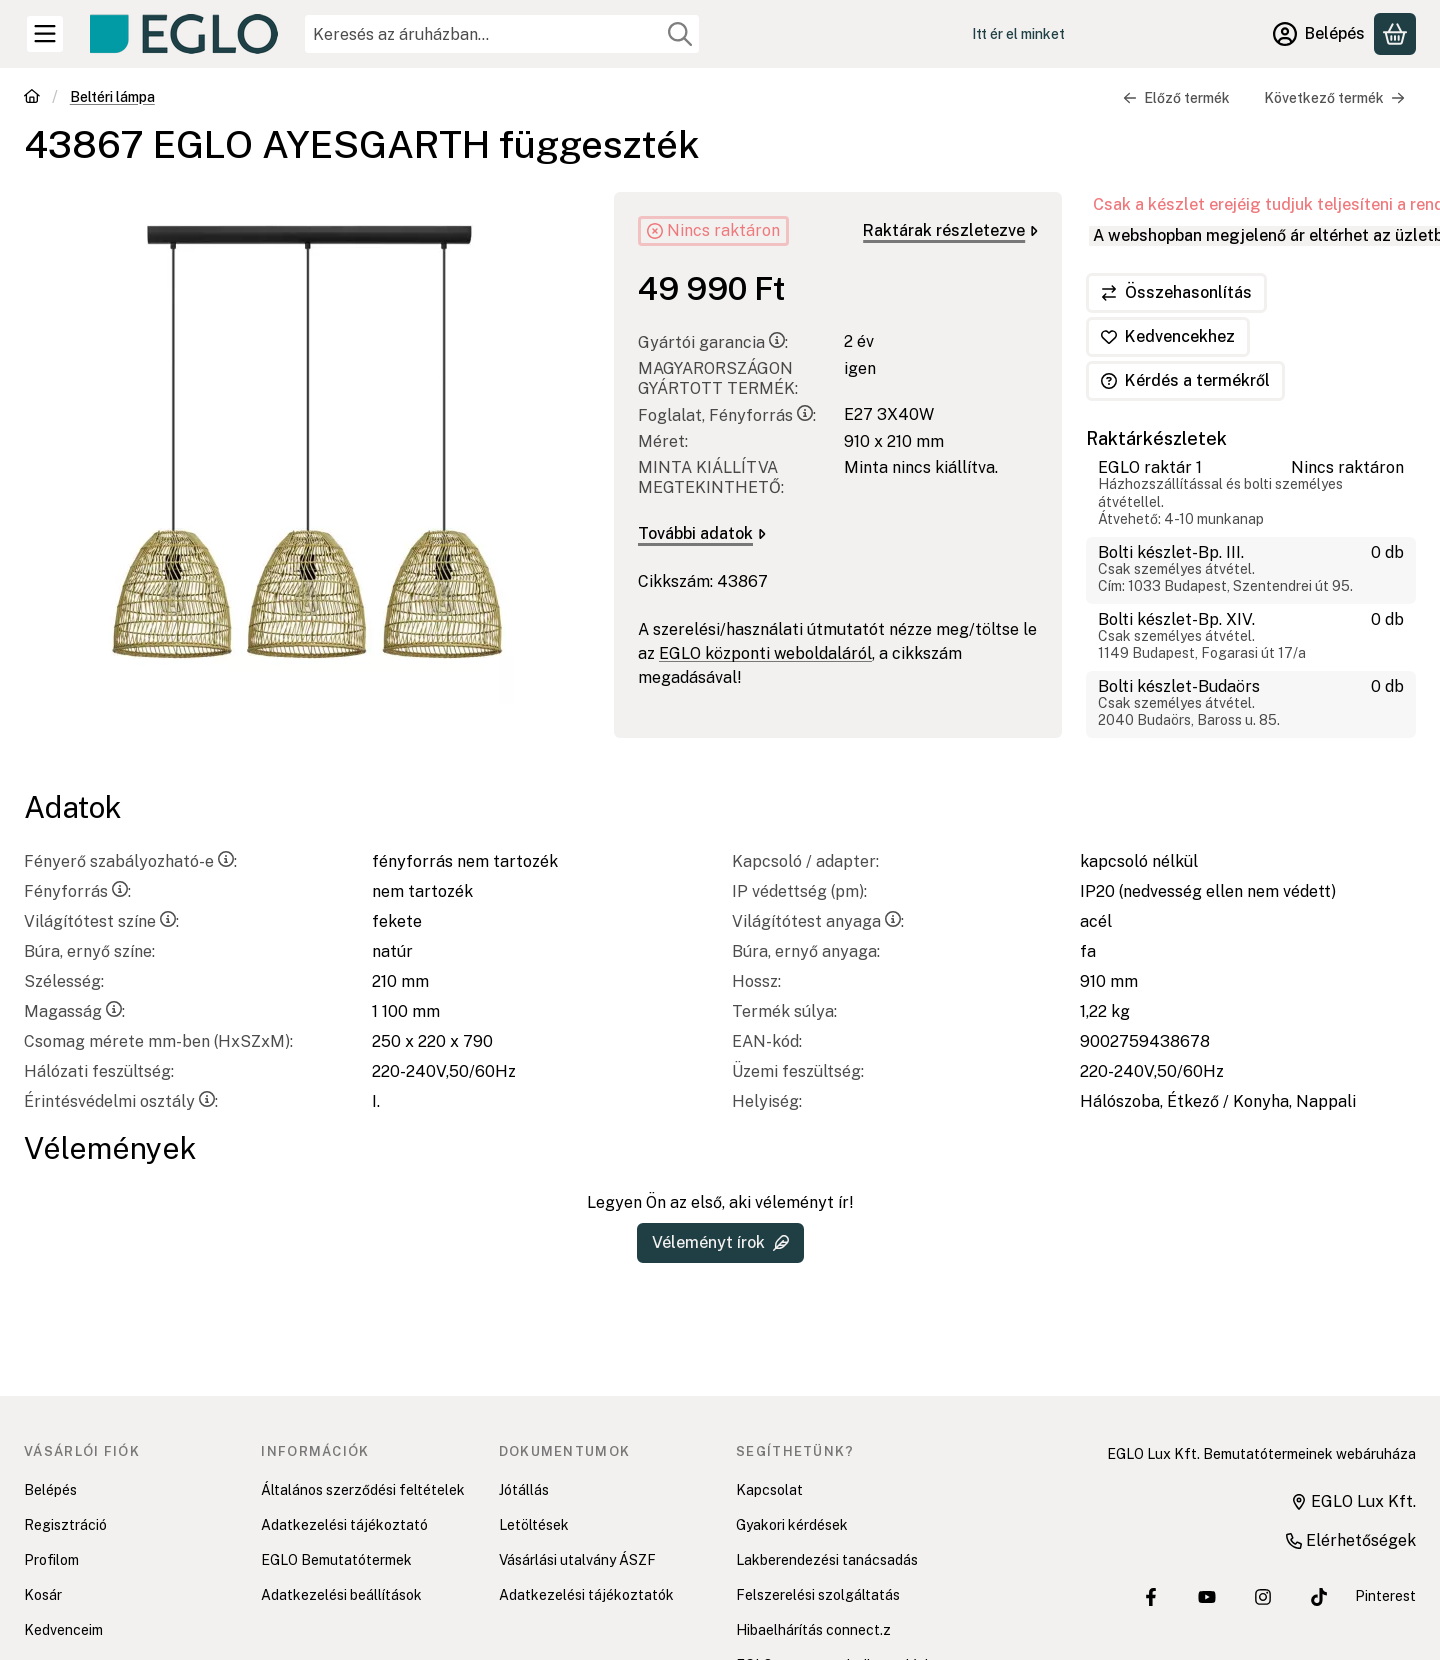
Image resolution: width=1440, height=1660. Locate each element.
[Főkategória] (32, 98)
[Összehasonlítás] (1176, 293)
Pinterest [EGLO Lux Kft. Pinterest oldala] (1385, 1596)
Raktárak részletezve (950, 230)
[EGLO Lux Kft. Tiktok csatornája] (1319, 1597)
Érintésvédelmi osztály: (121, 1101)
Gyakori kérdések (792, 1525)
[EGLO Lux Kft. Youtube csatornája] (1207, 1597)
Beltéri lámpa (112, 97)
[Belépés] (1319, 34)
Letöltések (534, 1525)
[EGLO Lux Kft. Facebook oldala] (1151, 1597)
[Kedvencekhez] (1168, 337)
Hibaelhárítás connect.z (813, 1630)
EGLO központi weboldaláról (765, 653)
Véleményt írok (720, 1242)
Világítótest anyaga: (818, 921)
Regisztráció (65, 1525)
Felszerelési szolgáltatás (818, 1595)
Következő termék (1334, 98)
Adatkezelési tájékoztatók (586, 1595)
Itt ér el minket (1018, 34)
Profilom (51, 1560)
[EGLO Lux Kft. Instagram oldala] (1263, 1597)
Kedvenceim (63, 1630)
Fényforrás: (77, 891)
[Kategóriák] (45, 34)
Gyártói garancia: (713, 342)
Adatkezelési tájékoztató (344, 1525)
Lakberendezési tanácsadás (827, 1560)
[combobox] (502, 34)
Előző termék (1176, 98)
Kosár (43, 1595)
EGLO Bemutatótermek (336, 1560)
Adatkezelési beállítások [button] (341, 1595)
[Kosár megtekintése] (1395, 34)
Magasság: (74, 1011)
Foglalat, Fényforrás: (727, 415)
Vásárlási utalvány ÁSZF (577, 1560)
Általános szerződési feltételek (363, 1490)
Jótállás (524, 1490)
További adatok (702, 533)
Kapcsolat (769, 1490)
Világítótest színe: (101, 921)
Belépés (50, 1490)
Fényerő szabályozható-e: (130, 861)
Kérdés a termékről (1185, 380)
